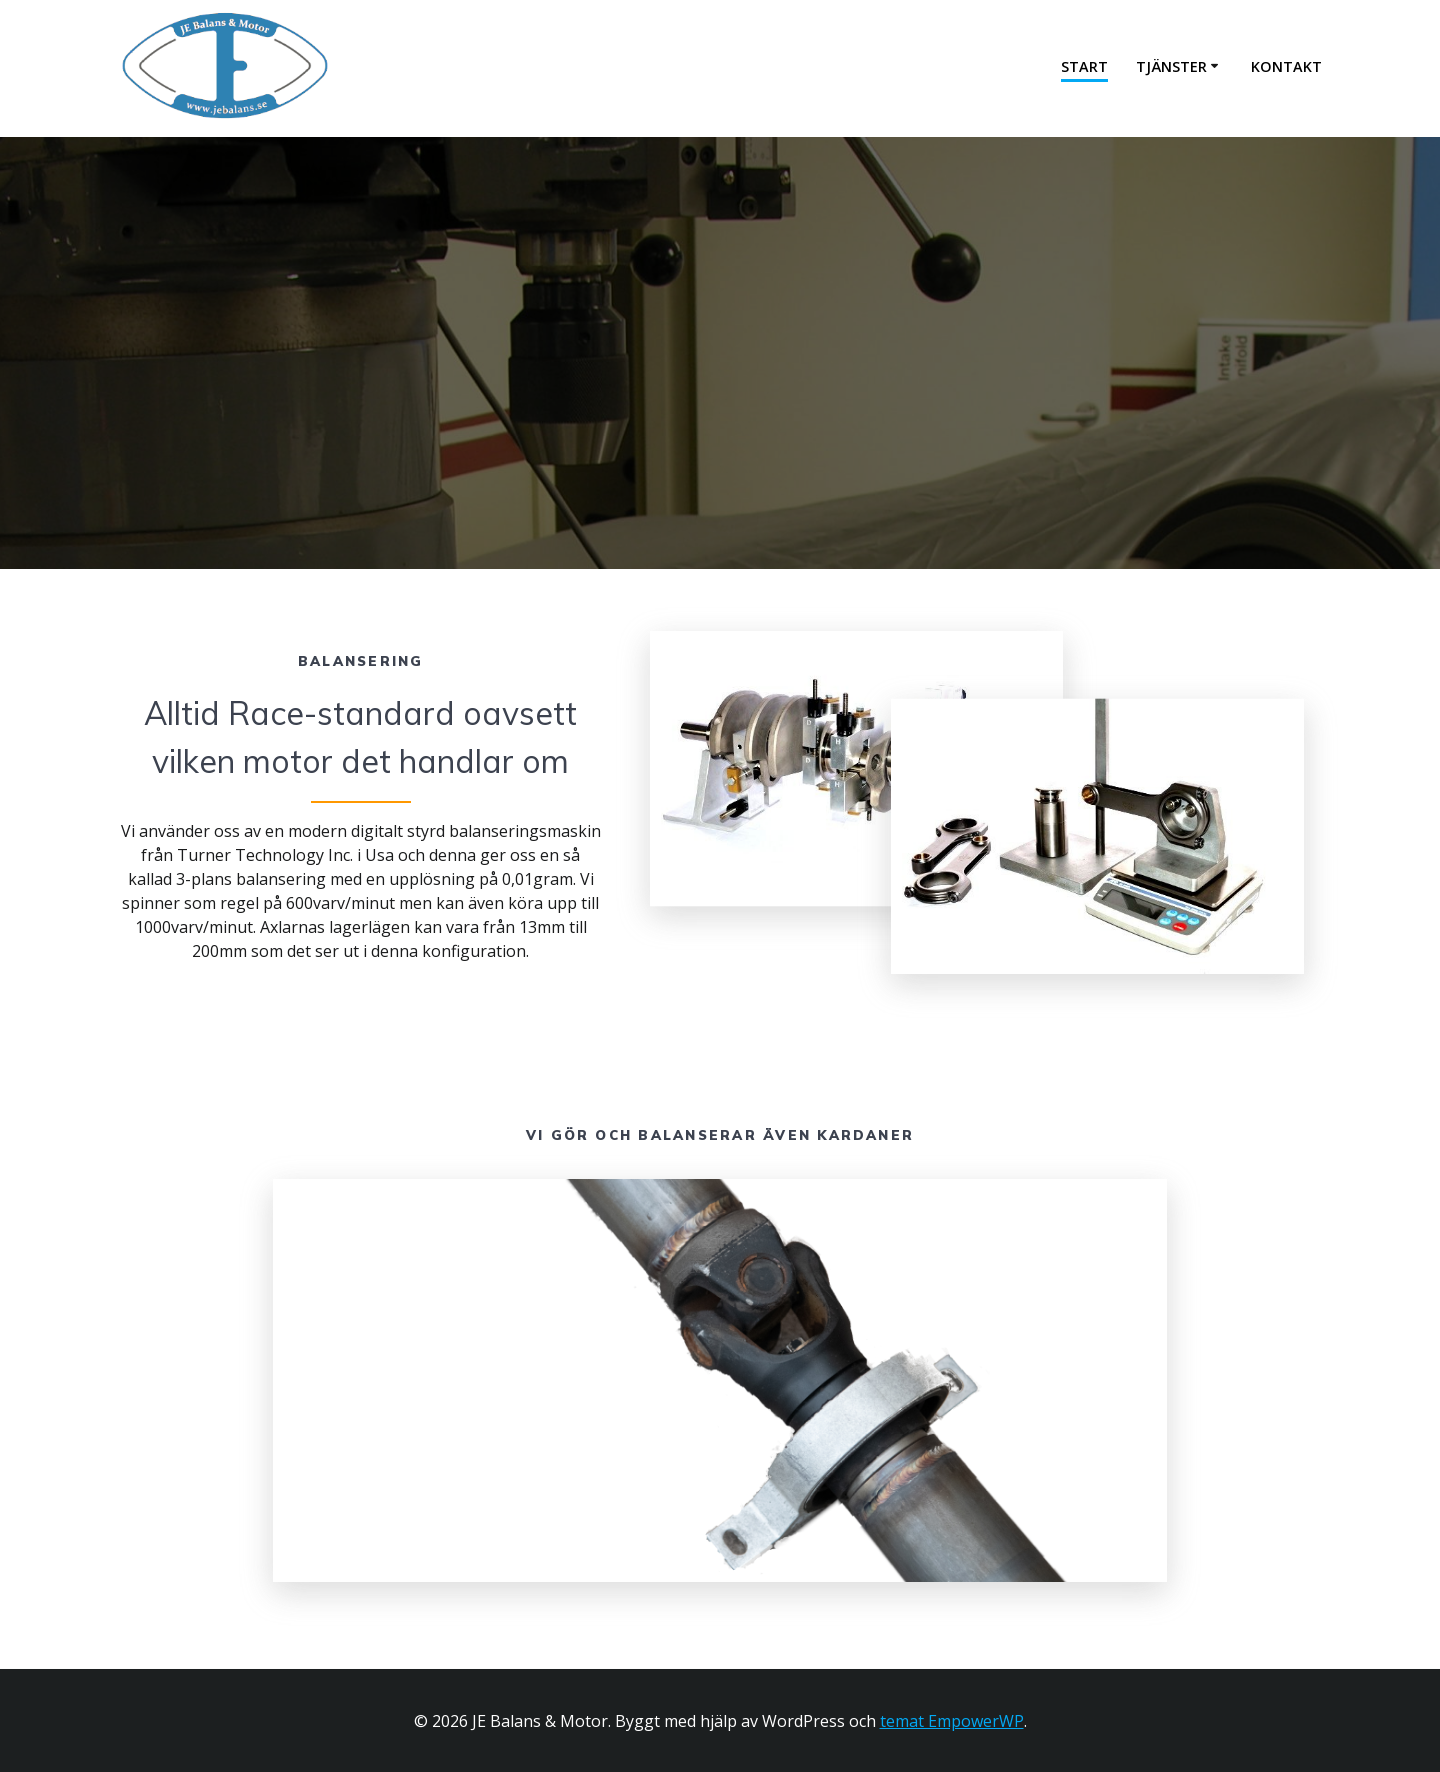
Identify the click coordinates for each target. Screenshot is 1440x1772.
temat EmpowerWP (952, 1721)
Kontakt (1286, 66)
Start (1084, 66)
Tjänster (1171, 66)
